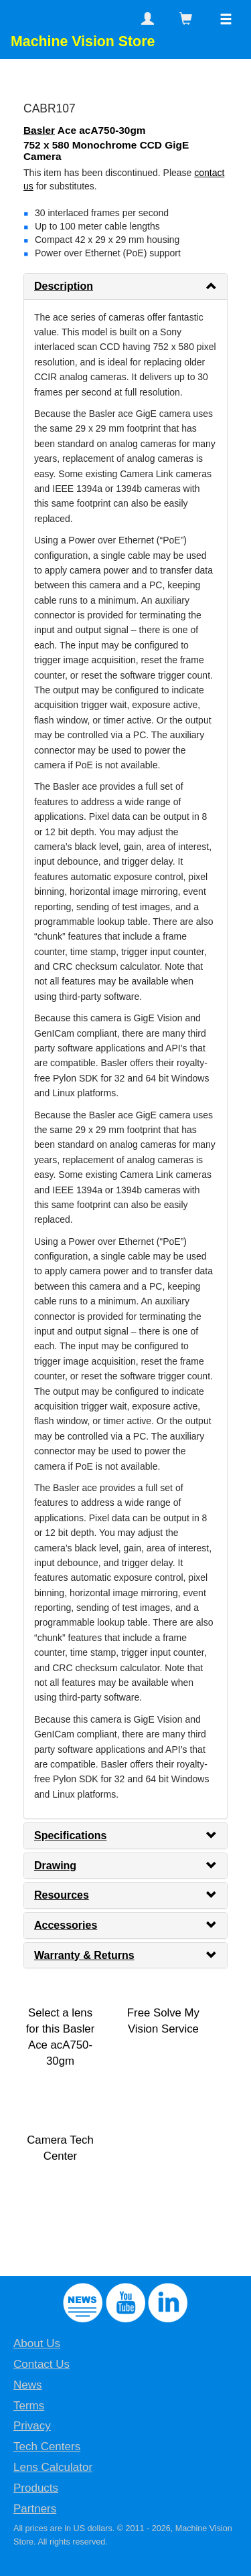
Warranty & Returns (84, 1955)
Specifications (70, 1835)
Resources (61, 1895)
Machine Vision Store (83, 41)
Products (35, 2488)
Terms (28, 2405)
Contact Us (41, 2364)
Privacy (32, 2425)
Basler (39, 130)
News (27, 2385)
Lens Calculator (52, 2467)
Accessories (65, 1925)
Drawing (55, 1865)
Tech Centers (46, 2446)
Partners (34, 2508)
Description (63, 286)
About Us (36, 2343)
